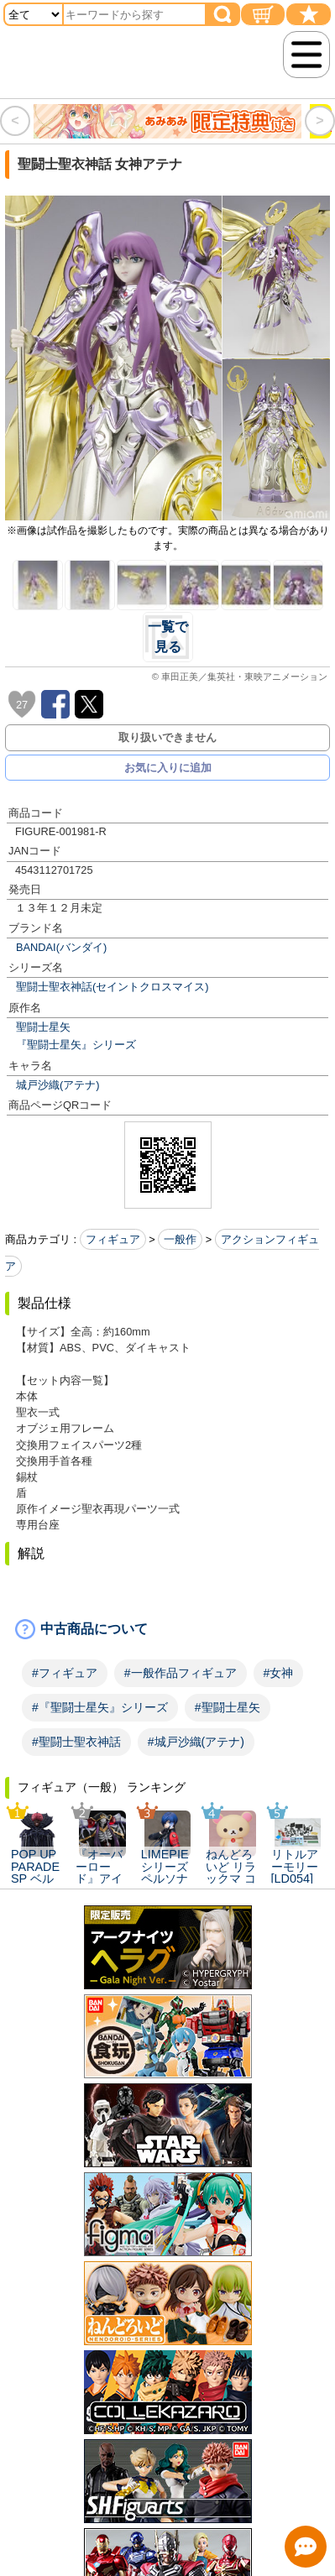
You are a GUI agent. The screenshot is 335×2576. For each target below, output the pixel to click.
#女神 (279, 1673)
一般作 (180, 1239)
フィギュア (113, 1239)
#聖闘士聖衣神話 (76, 1741)
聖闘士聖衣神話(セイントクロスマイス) (112, 986)
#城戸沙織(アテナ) (196, 1741)
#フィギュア (64, 1673)
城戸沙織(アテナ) (58, 1085)
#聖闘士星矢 (227, 1707)
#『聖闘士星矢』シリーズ (100, 1707)
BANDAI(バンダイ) (61, 947)
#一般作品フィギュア (180, 1673)
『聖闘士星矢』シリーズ (76, 1044)
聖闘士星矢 (43, 1027)
